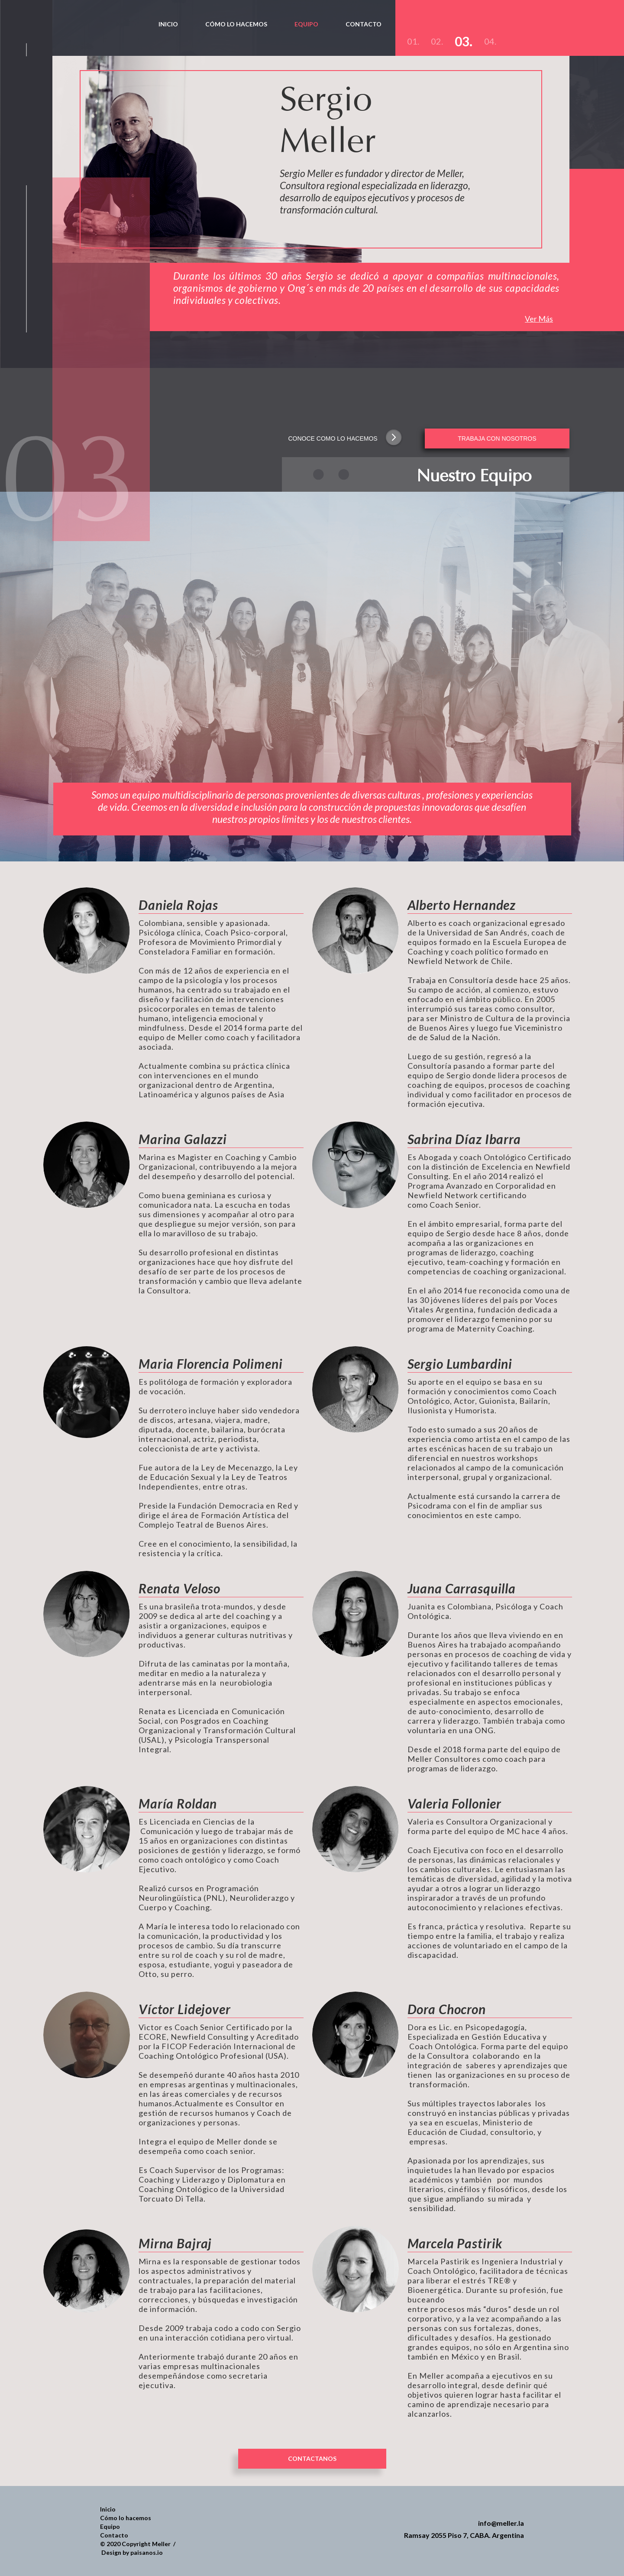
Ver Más (539, 318)
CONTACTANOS (312, 2458)
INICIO (168, 24)
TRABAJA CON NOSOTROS (497, 438)
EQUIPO (306, 24)
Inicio (108, 2509)
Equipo (110, 2526)
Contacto (114, 2535)
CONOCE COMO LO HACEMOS (333, 438)
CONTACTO (364, 24)
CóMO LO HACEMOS (236, 24)
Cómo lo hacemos (125, 2517)
